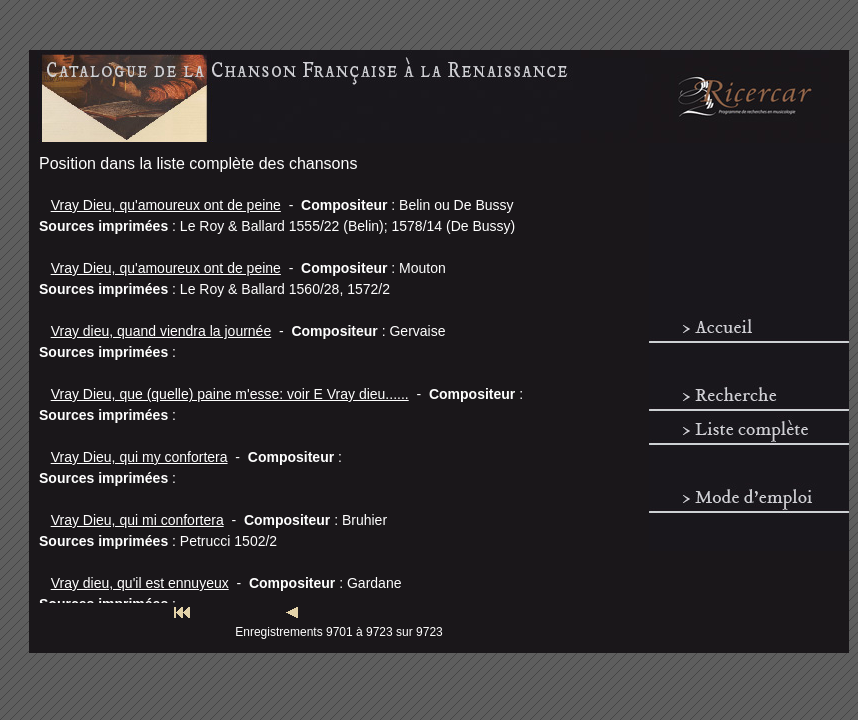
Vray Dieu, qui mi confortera (137, 520)
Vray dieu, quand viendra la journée (161, 331)
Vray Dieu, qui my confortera (139, 457)
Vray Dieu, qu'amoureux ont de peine (166, 205)
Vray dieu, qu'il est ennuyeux (140, 583)
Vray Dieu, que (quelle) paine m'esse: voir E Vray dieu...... (230, 394)
